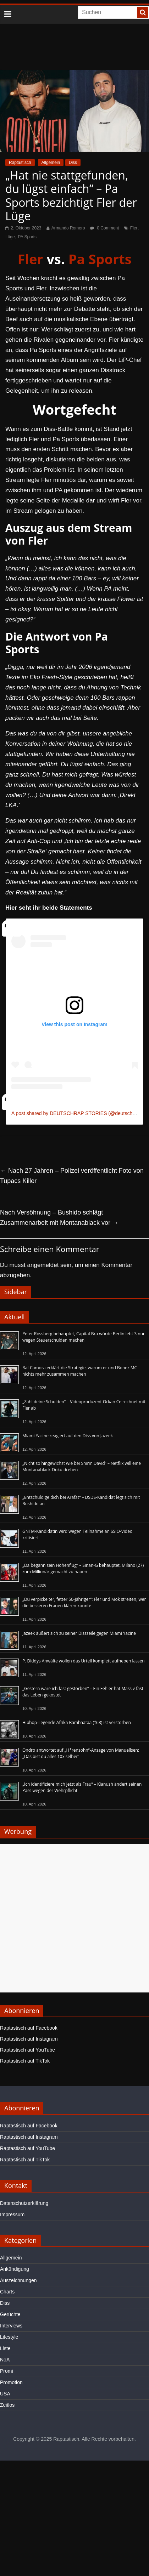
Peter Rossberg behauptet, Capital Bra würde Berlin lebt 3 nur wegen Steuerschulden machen (83, 1337)
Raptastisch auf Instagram (29, 2039)
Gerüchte (10, 2314)
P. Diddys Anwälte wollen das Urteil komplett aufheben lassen (83, 1661)
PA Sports (27, 236)
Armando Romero (68, 228)
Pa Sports (100, 259)
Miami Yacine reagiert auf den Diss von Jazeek (67, 1436)
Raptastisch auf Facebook (28, 2028)
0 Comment (104, 228)
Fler (134, 228)
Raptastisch (20, 162)
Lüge (10, 236)
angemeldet (43, 1265)
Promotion (11, 2382)
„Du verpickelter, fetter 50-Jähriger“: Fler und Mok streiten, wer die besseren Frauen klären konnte (84, 1602)
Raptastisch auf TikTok (25, 2061)
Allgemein (51, 162)
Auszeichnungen (18, 2280)
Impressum (12, 2214)
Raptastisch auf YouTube (27, 2050)
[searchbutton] (142, 12)
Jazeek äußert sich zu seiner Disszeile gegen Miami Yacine (79, 1633)
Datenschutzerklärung (24, 2203)
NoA (5, 2359)
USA (5, 2393)
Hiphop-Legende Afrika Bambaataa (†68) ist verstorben (76, 1722)
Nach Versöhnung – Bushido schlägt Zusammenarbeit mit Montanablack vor (59, 1217)
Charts (7, 2291)
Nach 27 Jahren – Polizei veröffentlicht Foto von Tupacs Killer (72, 1175)
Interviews (11, 2325)
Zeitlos (7, 2405)
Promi (6, 2371)
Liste (5, 2348)
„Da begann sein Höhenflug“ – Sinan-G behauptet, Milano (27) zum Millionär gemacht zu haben (83, 1568)
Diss (73, 162)
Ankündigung (14, 2269)
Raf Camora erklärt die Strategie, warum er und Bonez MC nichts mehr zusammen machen (79, 1371)
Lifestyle (9, 2337)
